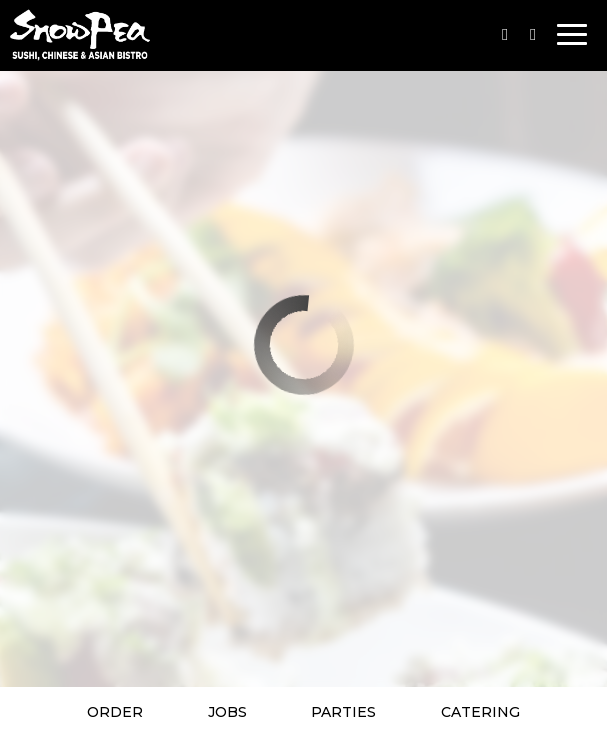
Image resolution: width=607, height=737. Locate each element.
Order (115, 712)
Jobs (227, 712)
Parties (343, 712)
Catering (480, 712)
